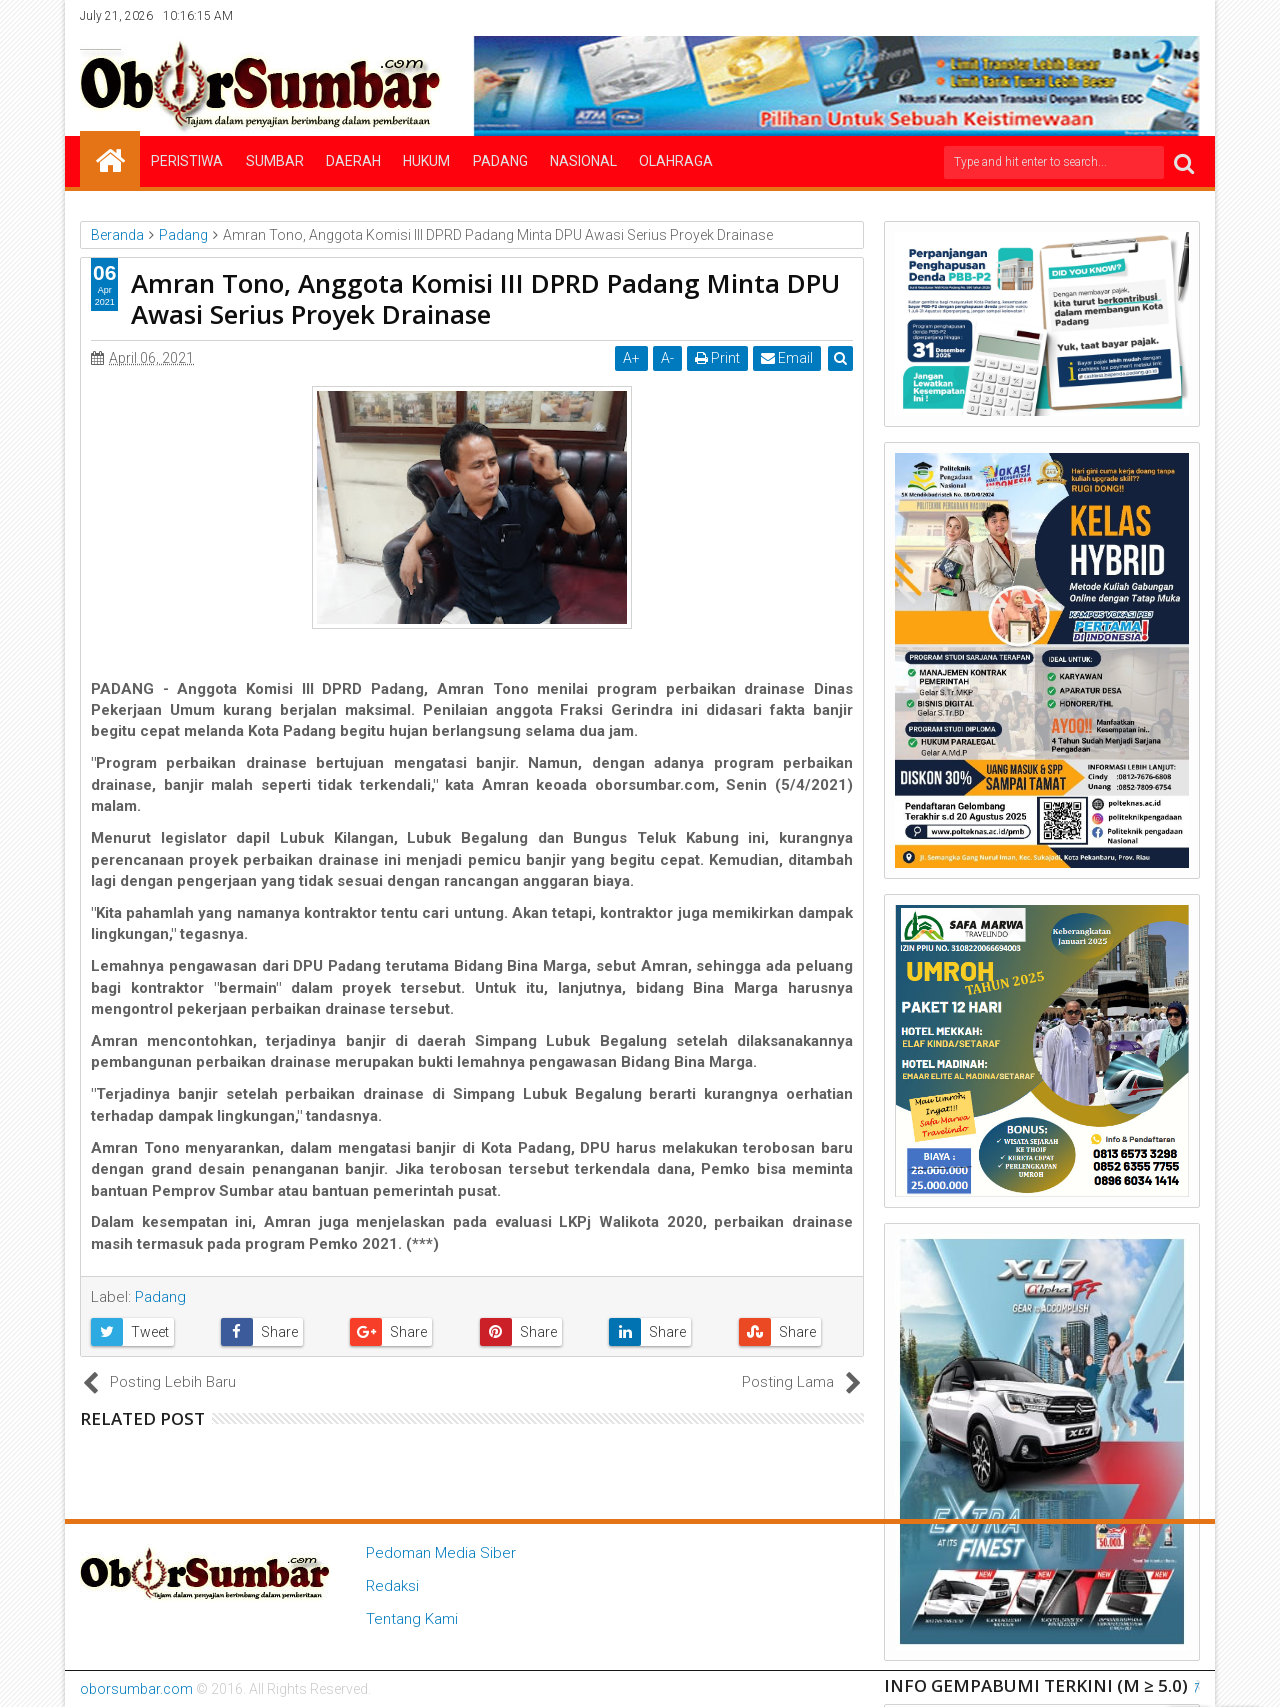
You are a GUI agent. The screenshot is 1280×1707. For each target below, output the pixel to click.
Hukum (426, 161)
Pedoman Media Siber (441, 1553)
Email (787, 358)
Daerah (353, 161)
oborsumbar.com (136, 1689)
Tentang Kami (412, 1619)
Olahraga (676, 161)
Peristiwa (187, 161)
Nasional (583, 161)
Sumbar (275, 161)
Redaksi (392, 1586)
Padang (500, 161)
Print (717, 358)
